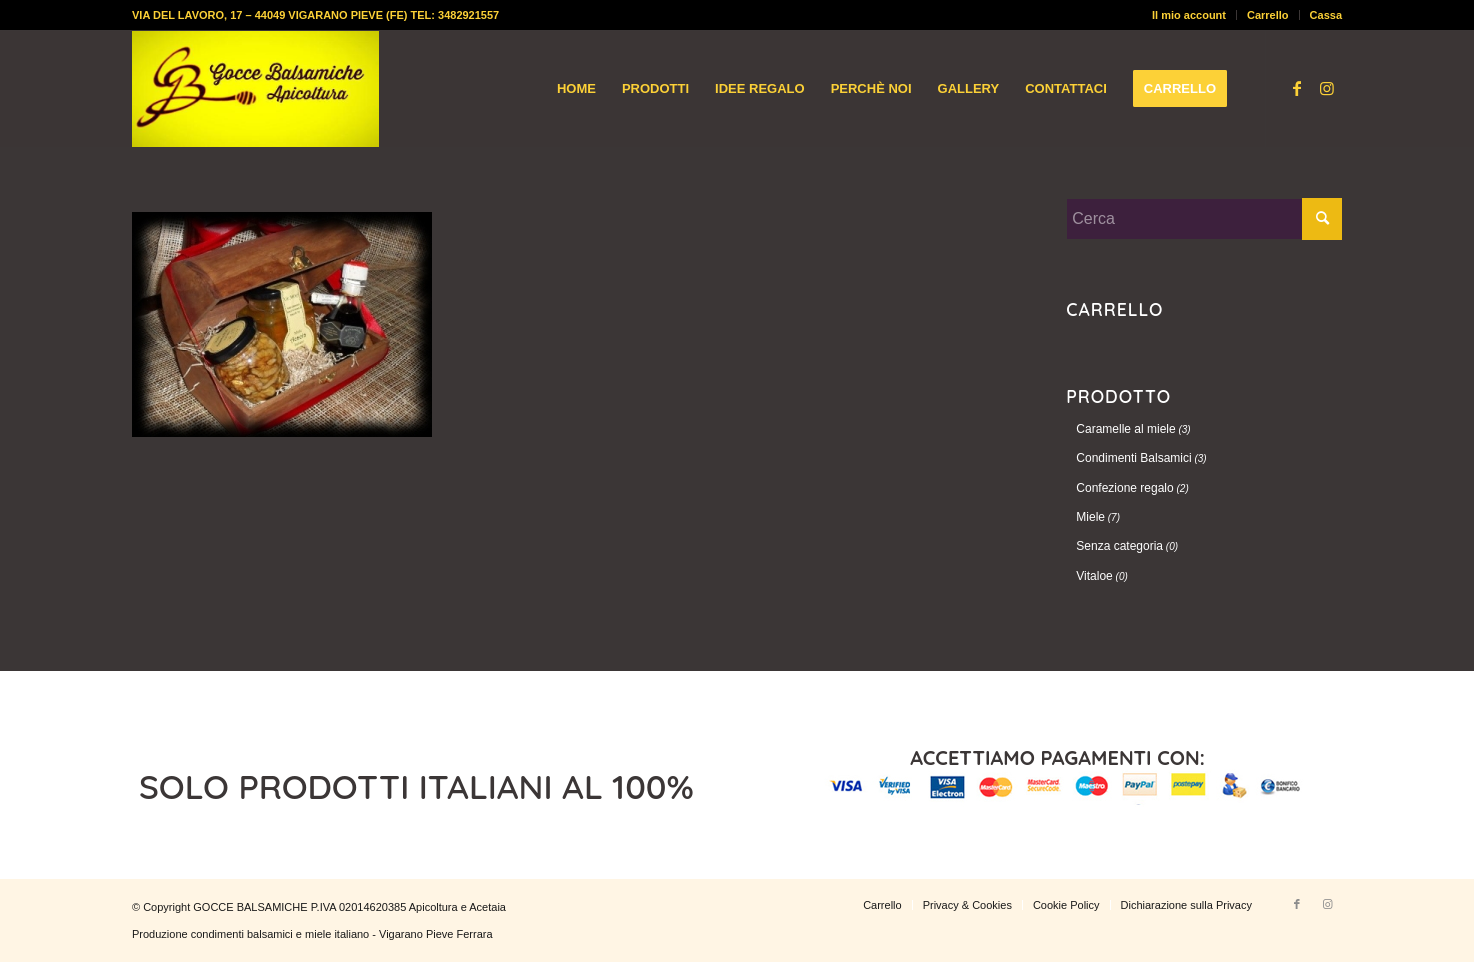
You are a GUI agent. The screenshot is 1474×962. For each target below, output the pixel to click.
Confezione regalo (1124, 488)
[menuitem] (1189, 15)
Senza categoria (1119, 546)
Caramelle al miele (1125, 429)
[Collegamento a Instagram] (1327, 88)
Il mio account (1189, 15)
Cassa (1326, 15)
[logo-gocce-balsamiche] (255, 89)
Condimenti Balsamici (1133, 458)
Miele (1090, 517)
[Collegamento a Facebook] (1297, 88)
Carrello (1268, 15)
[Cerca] (1204, 219)
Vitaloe (1094, 576)
